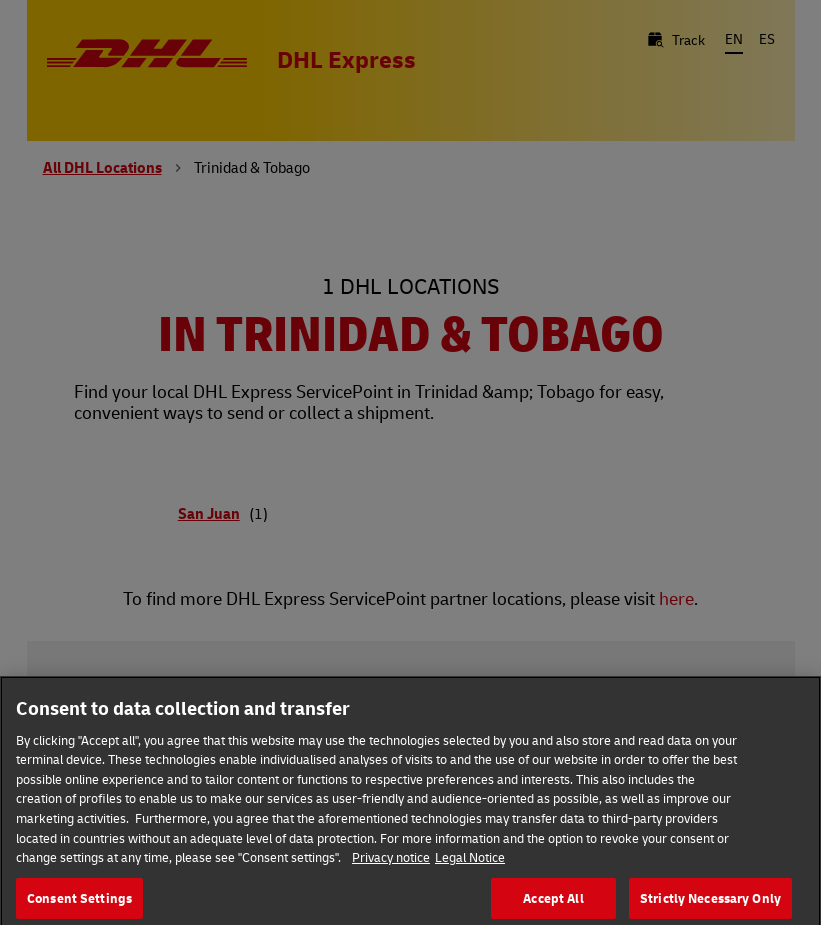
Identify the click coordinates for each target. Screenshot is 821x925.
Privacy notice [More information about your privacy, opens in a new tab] (391, 863)
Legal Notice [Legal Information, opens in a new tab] (470, 863)
